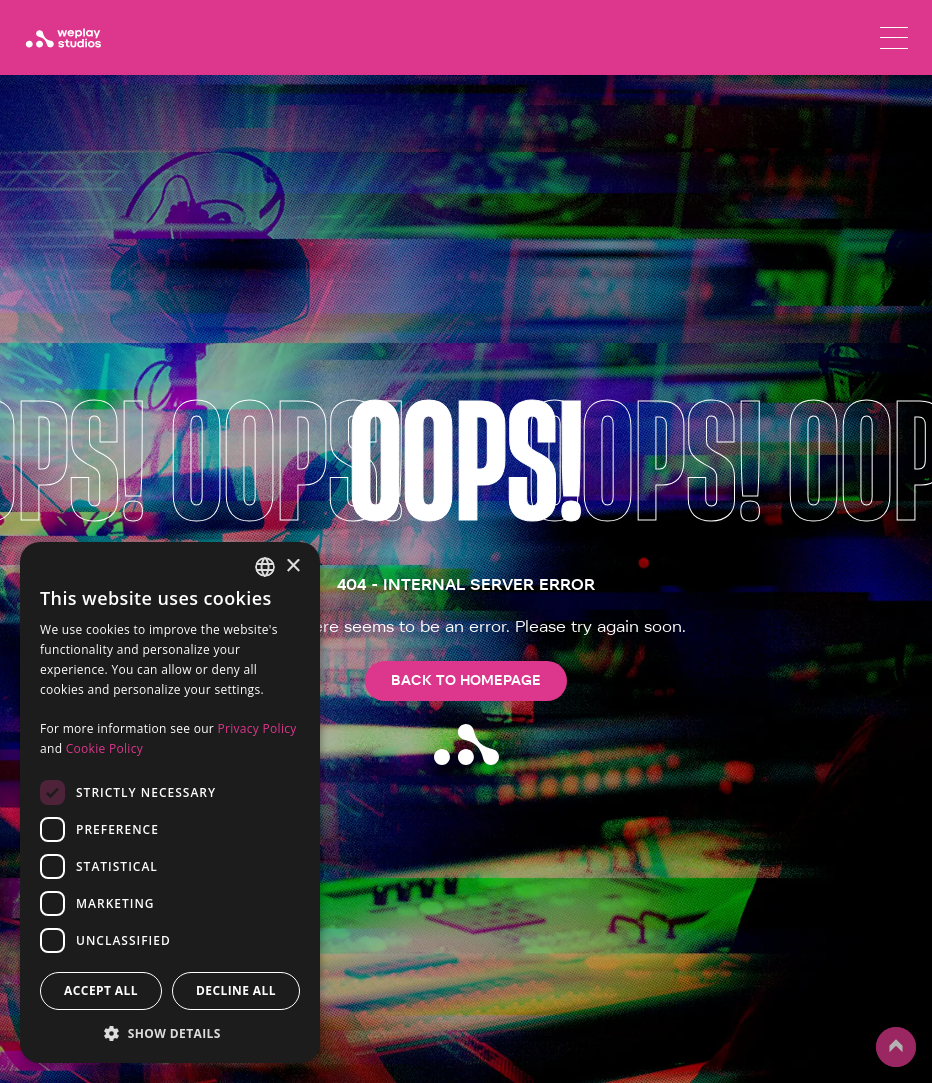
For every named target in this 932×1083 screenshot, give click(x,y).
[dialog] (170, 802)
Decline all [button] (236, 990)
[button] (170, 1033)
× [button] (292, 566)
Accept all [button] (101, 990)
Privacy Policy (256, 728)
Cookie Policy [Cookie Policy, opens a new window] (104, 748)
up (896, 1047)
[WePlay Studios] (63, 38)
